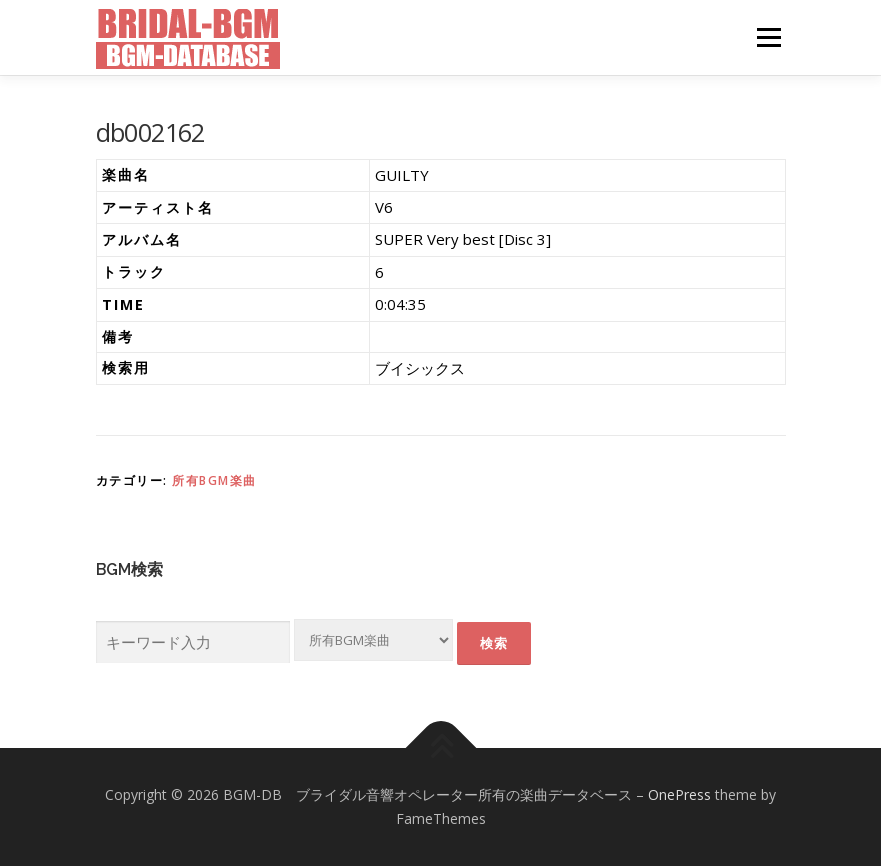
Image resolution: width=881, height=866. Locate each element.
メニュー (768, 37)
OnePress (679, 794)
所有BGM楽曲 (214, 480)
